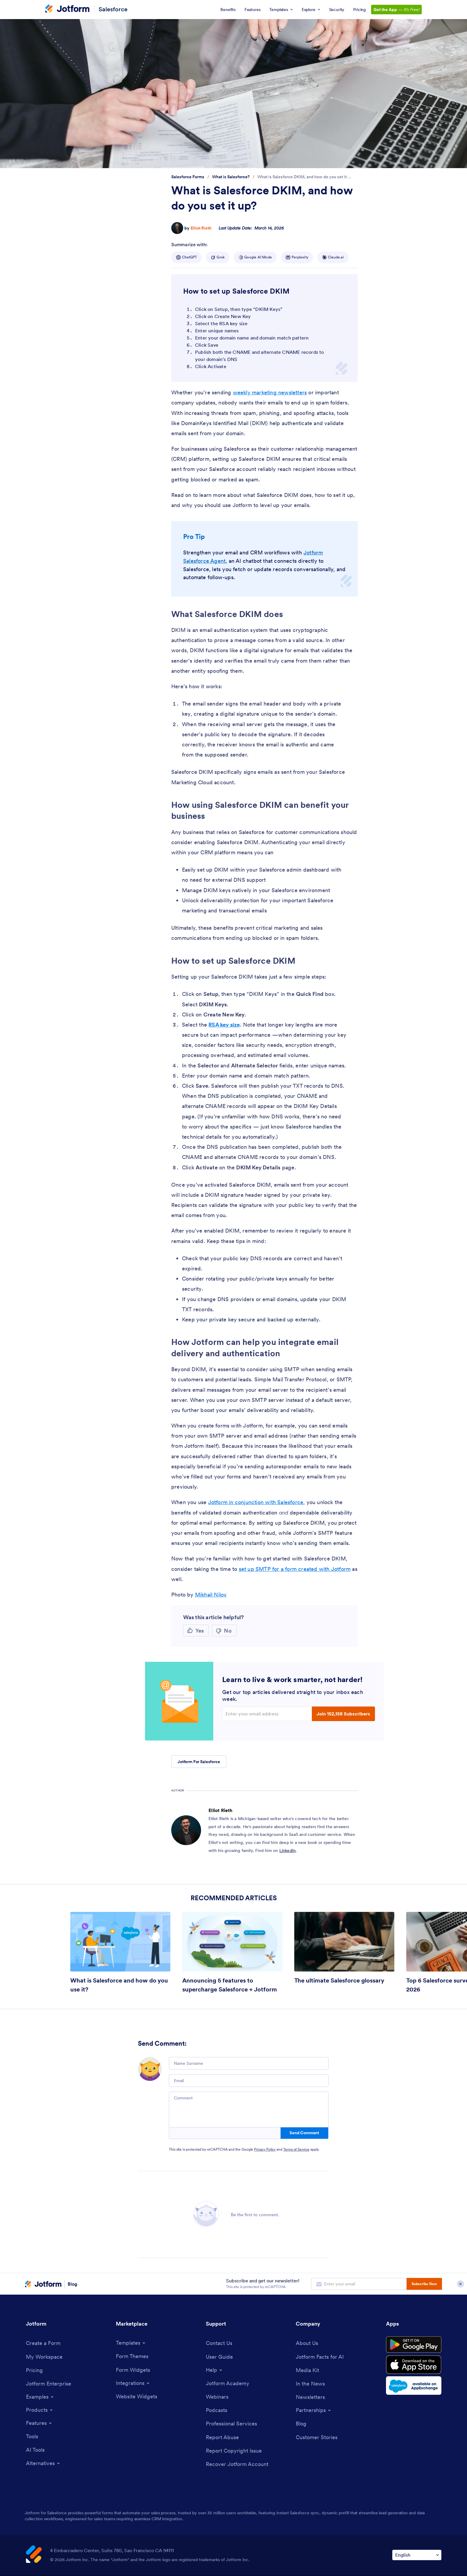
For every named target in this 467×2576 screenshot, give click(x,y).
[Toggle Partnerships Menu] (314, 2410)
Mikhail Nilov (211, 1594)
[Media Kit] (307, 2370)
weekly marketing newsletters (270, 392)
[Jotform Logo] (67, 9)
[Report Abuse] (222, 2437)
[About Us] (307, 2343)
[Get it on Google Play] (413, 2344)
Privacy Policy (264, 2149)
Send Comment (304, 2132)
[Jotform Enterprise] (48, 2383)
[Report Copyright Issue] (234, 2450)
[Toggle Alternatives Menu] (43, 2463)
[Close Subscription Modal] (460, 2284)
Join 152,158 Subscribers (343, 1714)
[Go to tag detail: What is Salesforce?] (231, 177)
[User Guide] (219, 2356)
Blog (72, 2284)
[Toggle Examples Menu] (40, 2396)
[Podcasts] (216, 2410)
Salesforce (113, 9)
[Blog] (301, 2423)
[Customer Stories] (316, 2437)
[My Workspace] (44, 2356)
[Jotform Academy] (227, 2383)
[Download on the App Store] (413, 2364)
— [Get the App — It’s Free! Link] (396, 9)
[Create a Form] (43, 2343)
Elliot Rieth (201, 228)
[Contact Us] (219, 2343)
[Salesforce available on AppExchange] (413, 2385)
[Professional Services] (231, 2423)
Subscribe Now (424, 2283)
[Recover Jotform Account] (237, 2464)
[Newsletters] (310, 2397)
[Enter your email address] (267, 1714)
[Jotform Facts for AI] (320, 2356)
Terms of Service (296, 2149)
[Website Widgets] (136, 2396)
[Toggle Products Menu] (40, 2410)
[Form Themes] (132, 2356)
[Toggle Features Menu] (39, 2423)
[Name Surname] (249, 2063)
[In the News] (310, 2383)
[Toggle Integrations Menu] (133, 2383)
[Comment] (249, 2109)
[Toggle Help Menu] (214, 2370)
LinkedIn (287, 1850)
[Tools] (32, 2436)
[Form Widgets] (133, 2370)
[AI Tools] (35, 2449)
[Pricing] (34, 2370)
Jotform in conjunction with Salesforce (255, 1502)
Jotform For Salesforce (199, 1761)
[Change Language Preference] (416, 2555)
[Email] (249, 2080)
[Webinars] (217, 2396)
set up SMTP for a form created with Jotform (295, 1569)
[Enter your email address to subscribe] (359, 2284)
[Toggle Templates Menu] (131, 2342)
